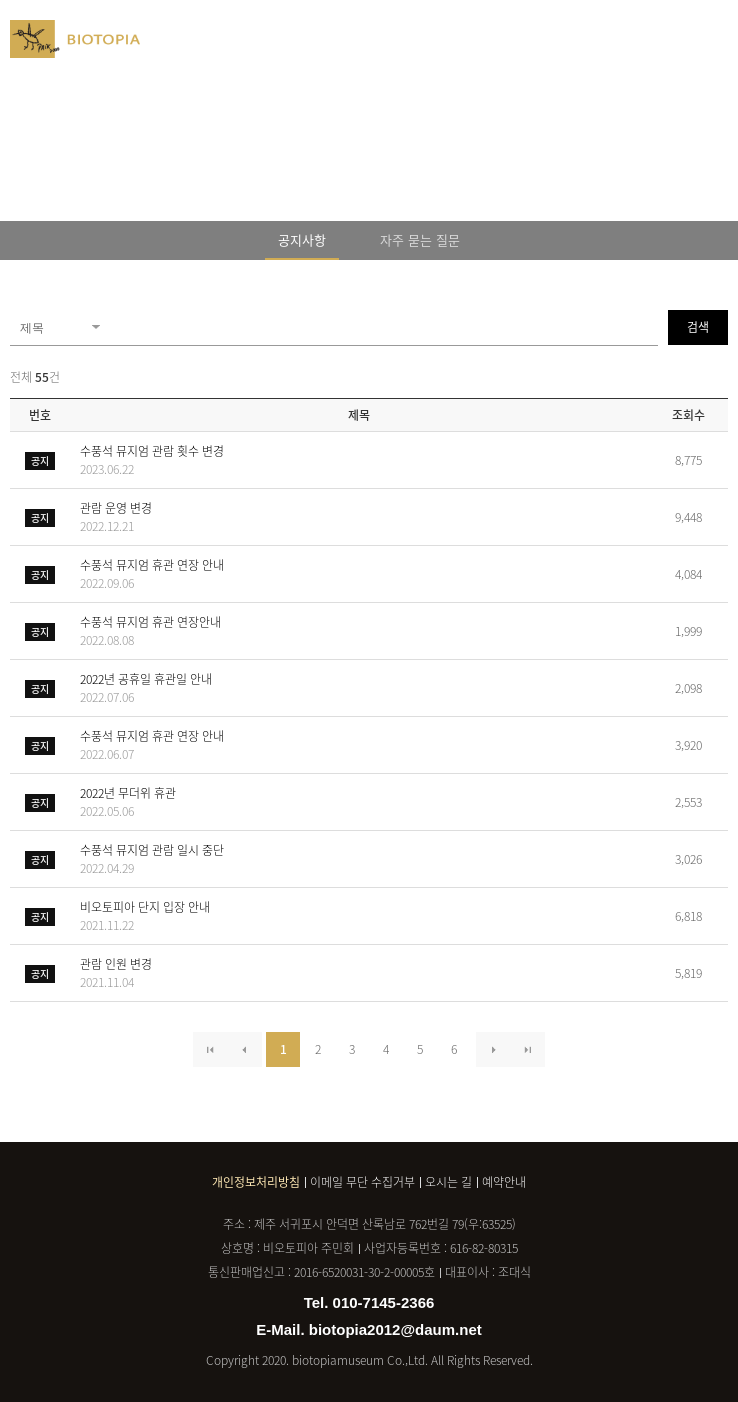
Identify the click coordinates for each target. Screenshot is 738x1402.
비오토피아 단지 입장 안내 (364, 916)
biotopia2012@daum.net (395, 1329)
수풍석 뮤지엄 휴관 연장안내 (364, 631)
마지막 (527, 1049)
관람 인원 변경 (364, 973)
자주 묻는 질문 (420, 239)
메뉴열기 (718, 35)
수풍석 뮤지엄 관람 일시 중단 (364, 859)
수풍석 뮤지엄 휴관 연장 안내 (364, 574)
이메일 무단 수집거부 (362, 1182)
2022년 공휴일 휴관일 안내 (364, 688)
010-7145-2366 (384, 1302)
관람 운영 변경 (364, 517)
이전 (244, 1049)
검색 (698, 327)
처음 (210, 1049)
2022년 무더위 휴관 (364, 802)
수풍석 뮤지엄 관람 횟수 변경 (364, 460)
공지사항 (302, 239)
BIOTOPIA (75, 47)
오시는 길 (448, 1182)
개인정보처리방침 (256, 1182)
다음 (493, 1049)
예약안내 (504, 1182)
